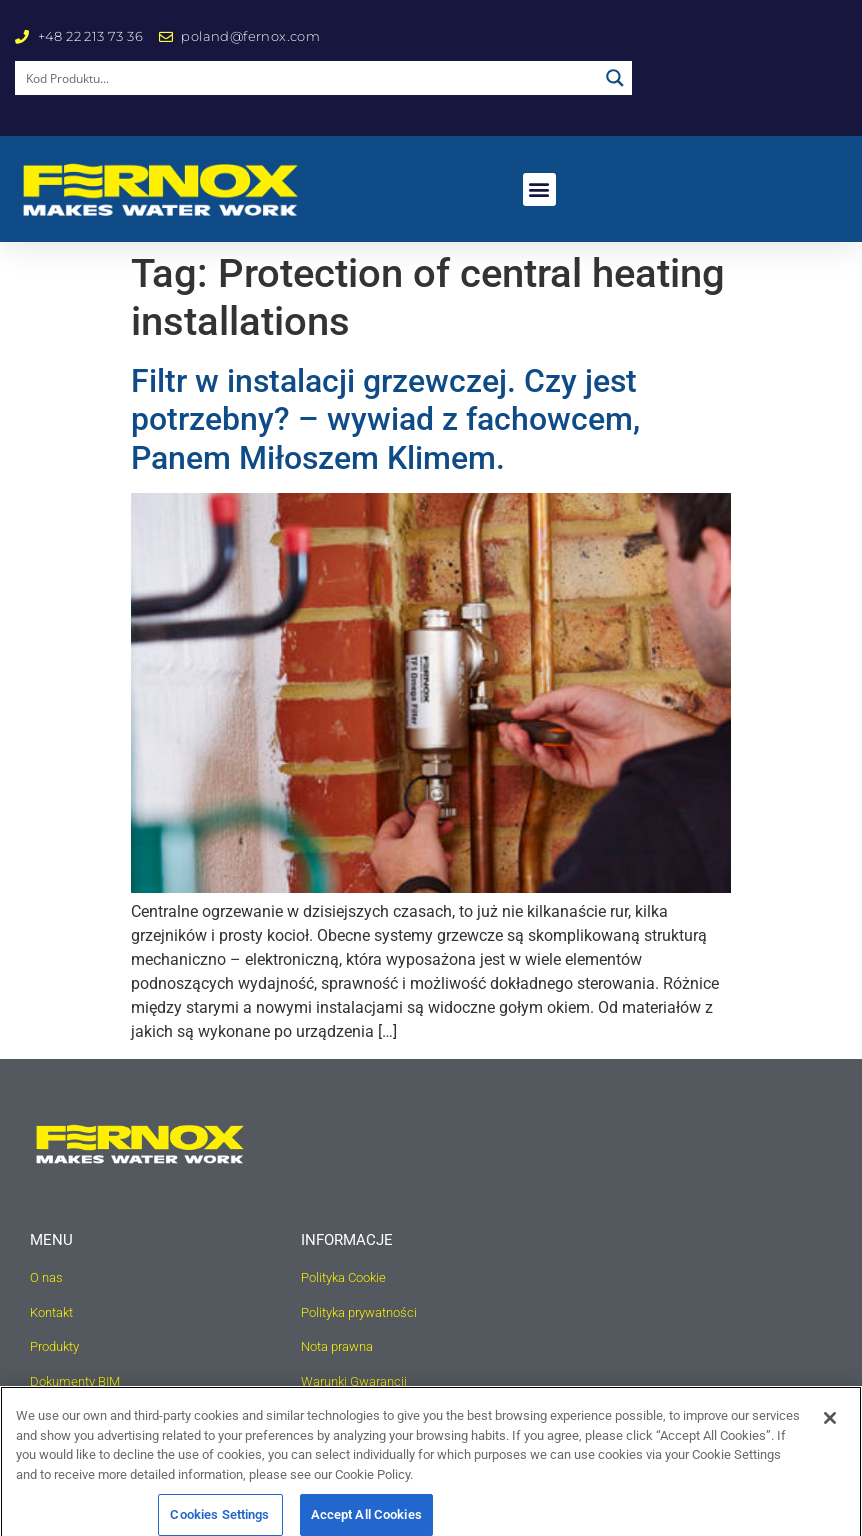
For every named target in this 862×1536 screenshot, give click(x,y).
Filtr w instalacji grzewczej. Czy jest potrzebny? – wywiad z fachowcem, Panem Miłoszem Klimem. (385, 419)
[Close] (830, 1432)
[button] (539, 189)
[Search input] (307, 78)
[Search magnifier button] (615, 78)
